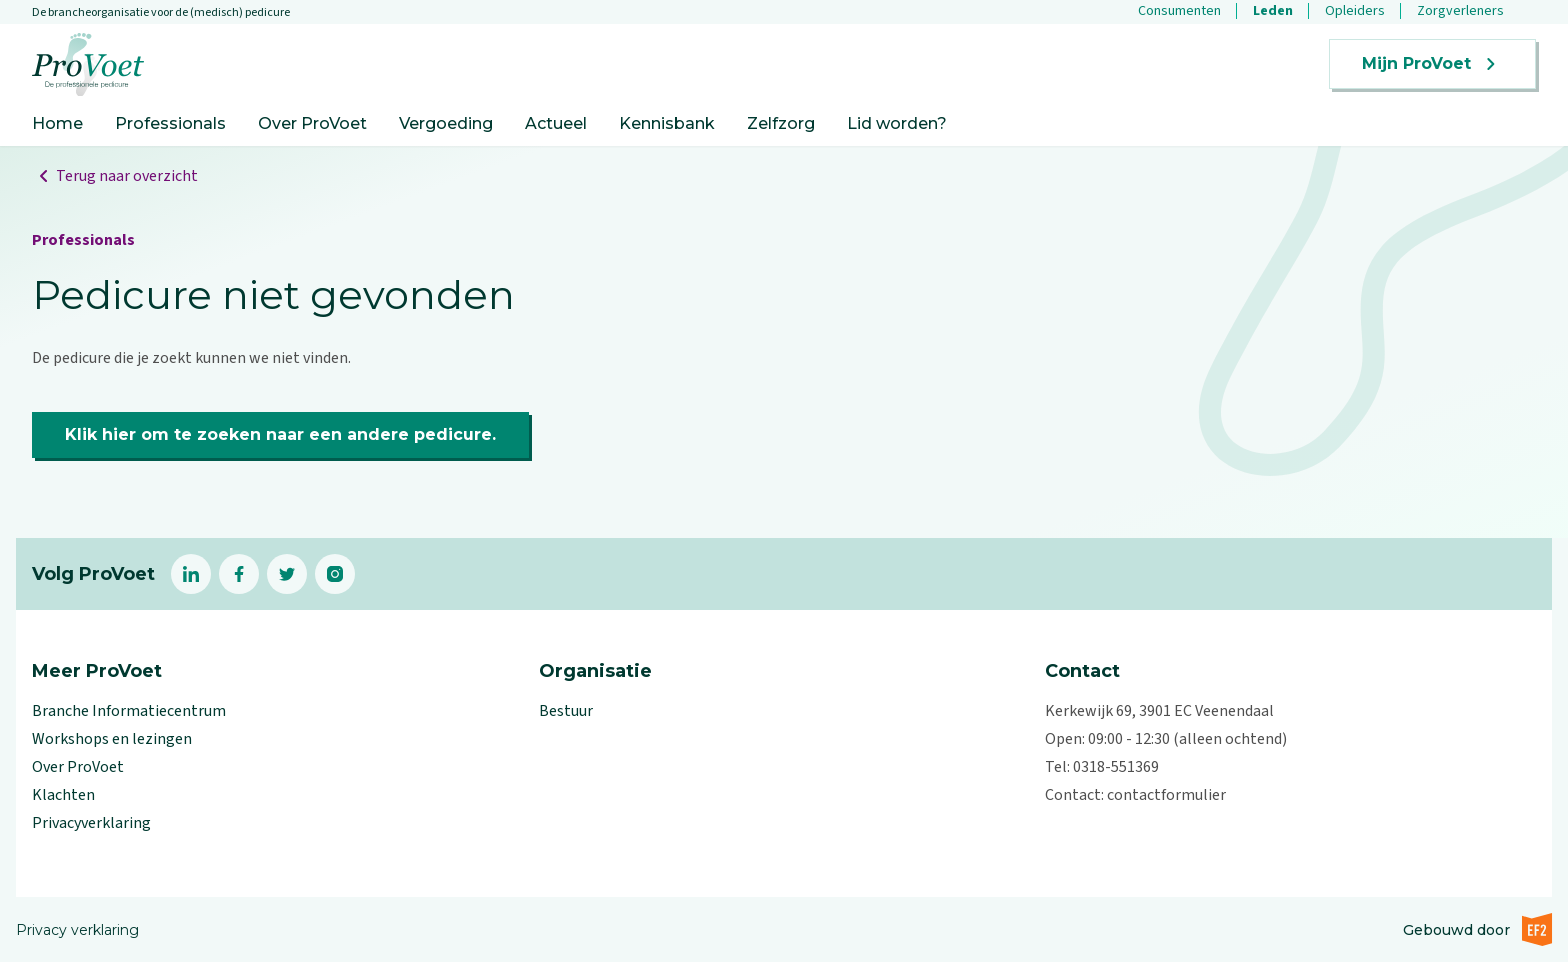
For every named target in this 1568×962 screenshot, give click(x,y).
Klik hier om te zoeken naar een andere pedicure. (280, 434)
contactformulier (1166, 795)
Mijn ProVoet (1432, 64)
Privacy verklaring (77, 930)
